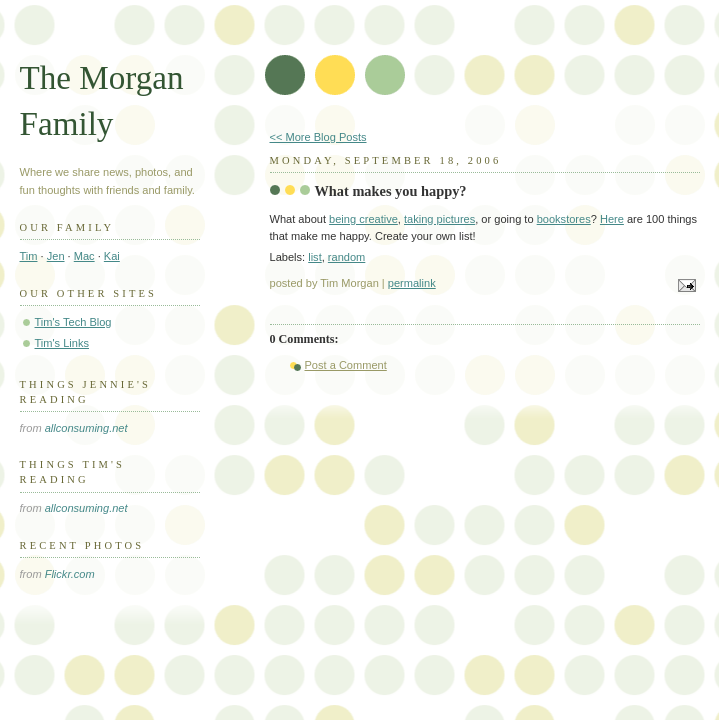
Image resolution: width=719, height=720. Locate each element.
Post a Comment (346, 365)
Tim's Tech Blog (73, 322)
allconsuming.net (86, 428)
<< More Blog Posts (318, 137)
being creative (363, 219)
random (346, 257)
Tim (29, 256)
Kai (112, 256)
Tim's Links (62, 343)
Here (612, 219)
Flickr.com (70, 574)
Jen (56, 256)
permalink (412, 283)
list (315, 257)
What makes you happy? (391, 191)
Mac (84, 256)
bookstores (564, 219)
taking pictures (439, 219)
